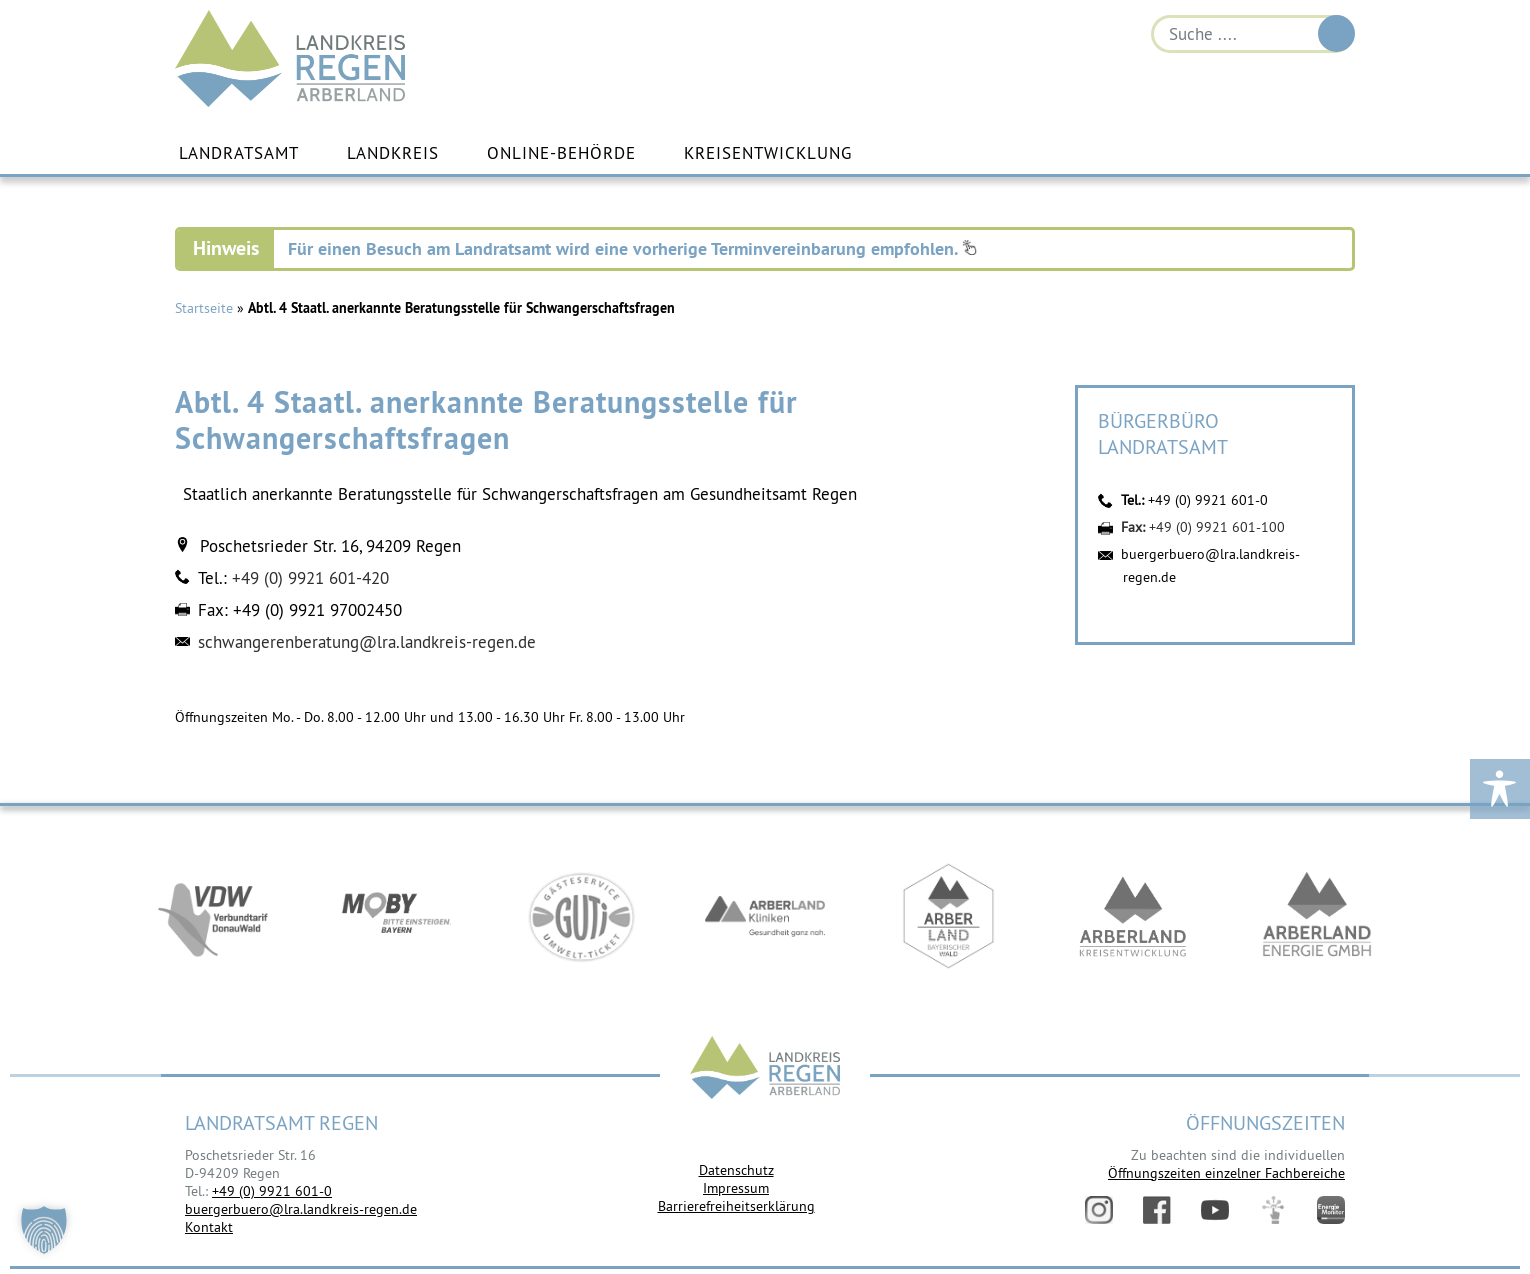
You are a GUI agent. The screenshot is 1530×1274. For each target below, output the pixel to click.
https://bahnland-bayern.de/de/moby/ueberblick (397, 916)
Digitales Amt (1273, 1210)
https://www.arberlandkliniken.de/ (765, 916)
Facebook (1157, 1210)
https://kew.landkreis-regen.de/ (1133, 916)
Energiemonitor (1331, 1210)
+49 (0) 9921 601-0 (1208, 500)
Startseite (204, 308)
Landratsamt (239, 153)
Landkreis (393, 153)
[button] (44, 1230)
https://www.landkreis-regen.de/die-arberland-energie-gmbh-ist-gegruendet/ (1317, 916)
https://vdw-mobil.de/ (213, 916)
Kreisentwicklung (768, 153)
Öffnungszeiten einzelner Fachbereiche (1226, 1173)
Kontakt (209, 1227)
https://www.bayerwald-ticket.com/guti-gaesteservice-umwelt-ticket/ (581, 916)
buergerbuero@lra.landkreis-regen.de (301, 1209)
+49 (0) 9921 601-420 (310, 578)
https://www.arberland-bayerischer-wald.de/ (949, 916)
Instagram (1099, 1210)
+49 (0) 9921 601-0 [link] (272, 1191)
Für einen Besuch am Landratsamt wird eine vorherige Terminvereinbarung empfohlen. (632, 248)
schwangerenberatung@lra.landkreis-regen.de (367, 642)
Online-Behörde (561, 153)
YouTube (1215, 1210)
